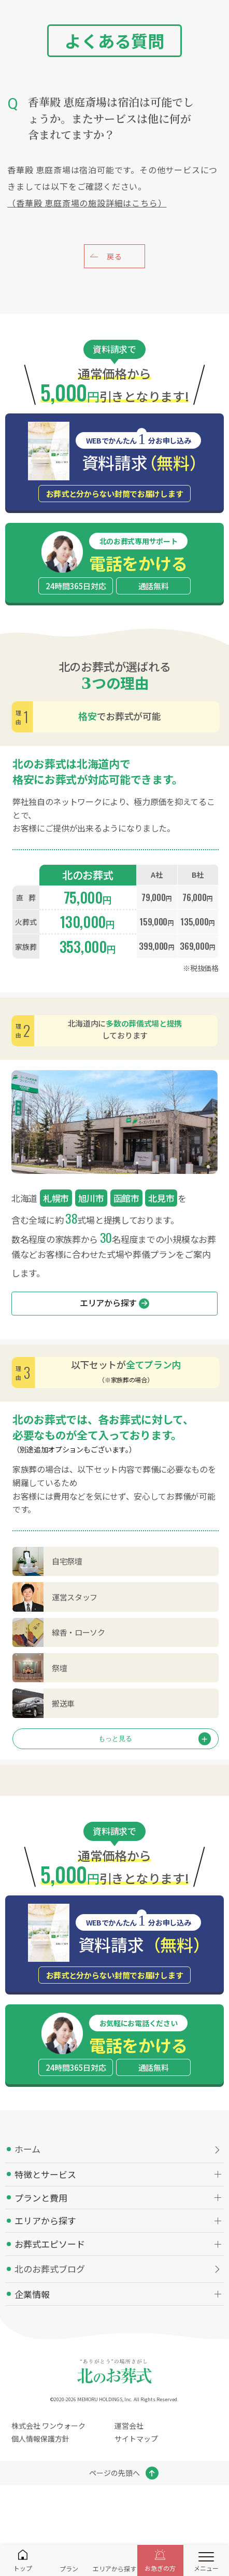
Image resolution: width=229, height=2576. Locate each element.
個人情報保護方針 (40, 2438)
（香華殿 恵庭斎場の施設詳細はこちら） (86, 203)
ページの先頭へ (114, 2473)
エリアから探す (114, 1302)
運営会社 (129, 2425)
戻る (114, 256)
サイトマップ (136, 2438)
